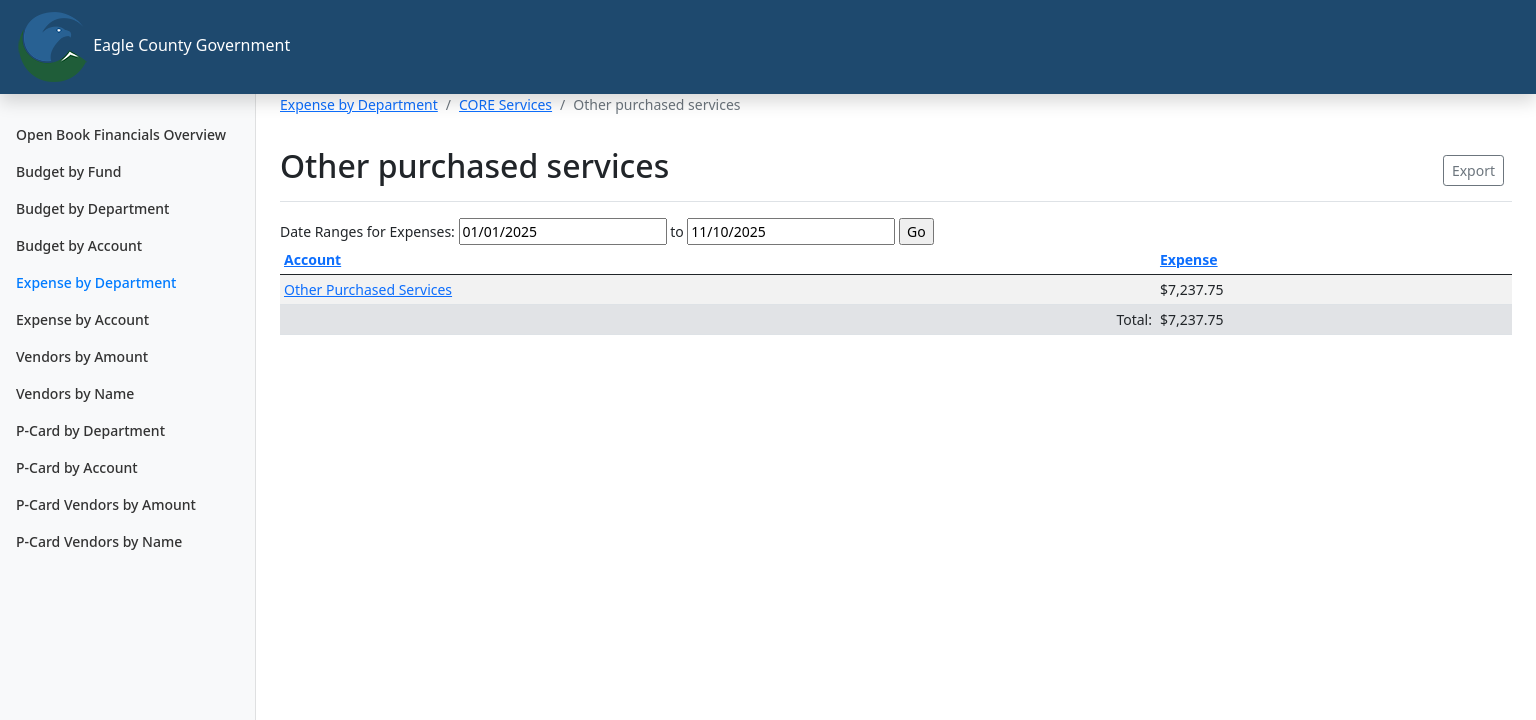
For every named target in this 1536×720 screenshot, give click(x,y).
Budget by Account (79, 245)
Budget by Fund (68, 171)
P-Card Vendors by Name (99, 541)
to (677, 231)
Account (312, 259)
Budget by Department (92, 208)
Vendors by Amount (82, 356)
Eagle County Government (136, 47)
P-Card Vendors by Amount (106, 504)
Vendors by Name (75, 393)
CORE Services (505, 104)
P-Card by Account (77, 467)
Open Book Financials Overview (121, 134)
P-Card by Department (90, 430)
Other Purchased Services (368, 289)
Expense (1189, 259)
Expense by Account (82, 319)
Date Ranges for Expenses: (367, 231)
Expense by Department (96, 282)
